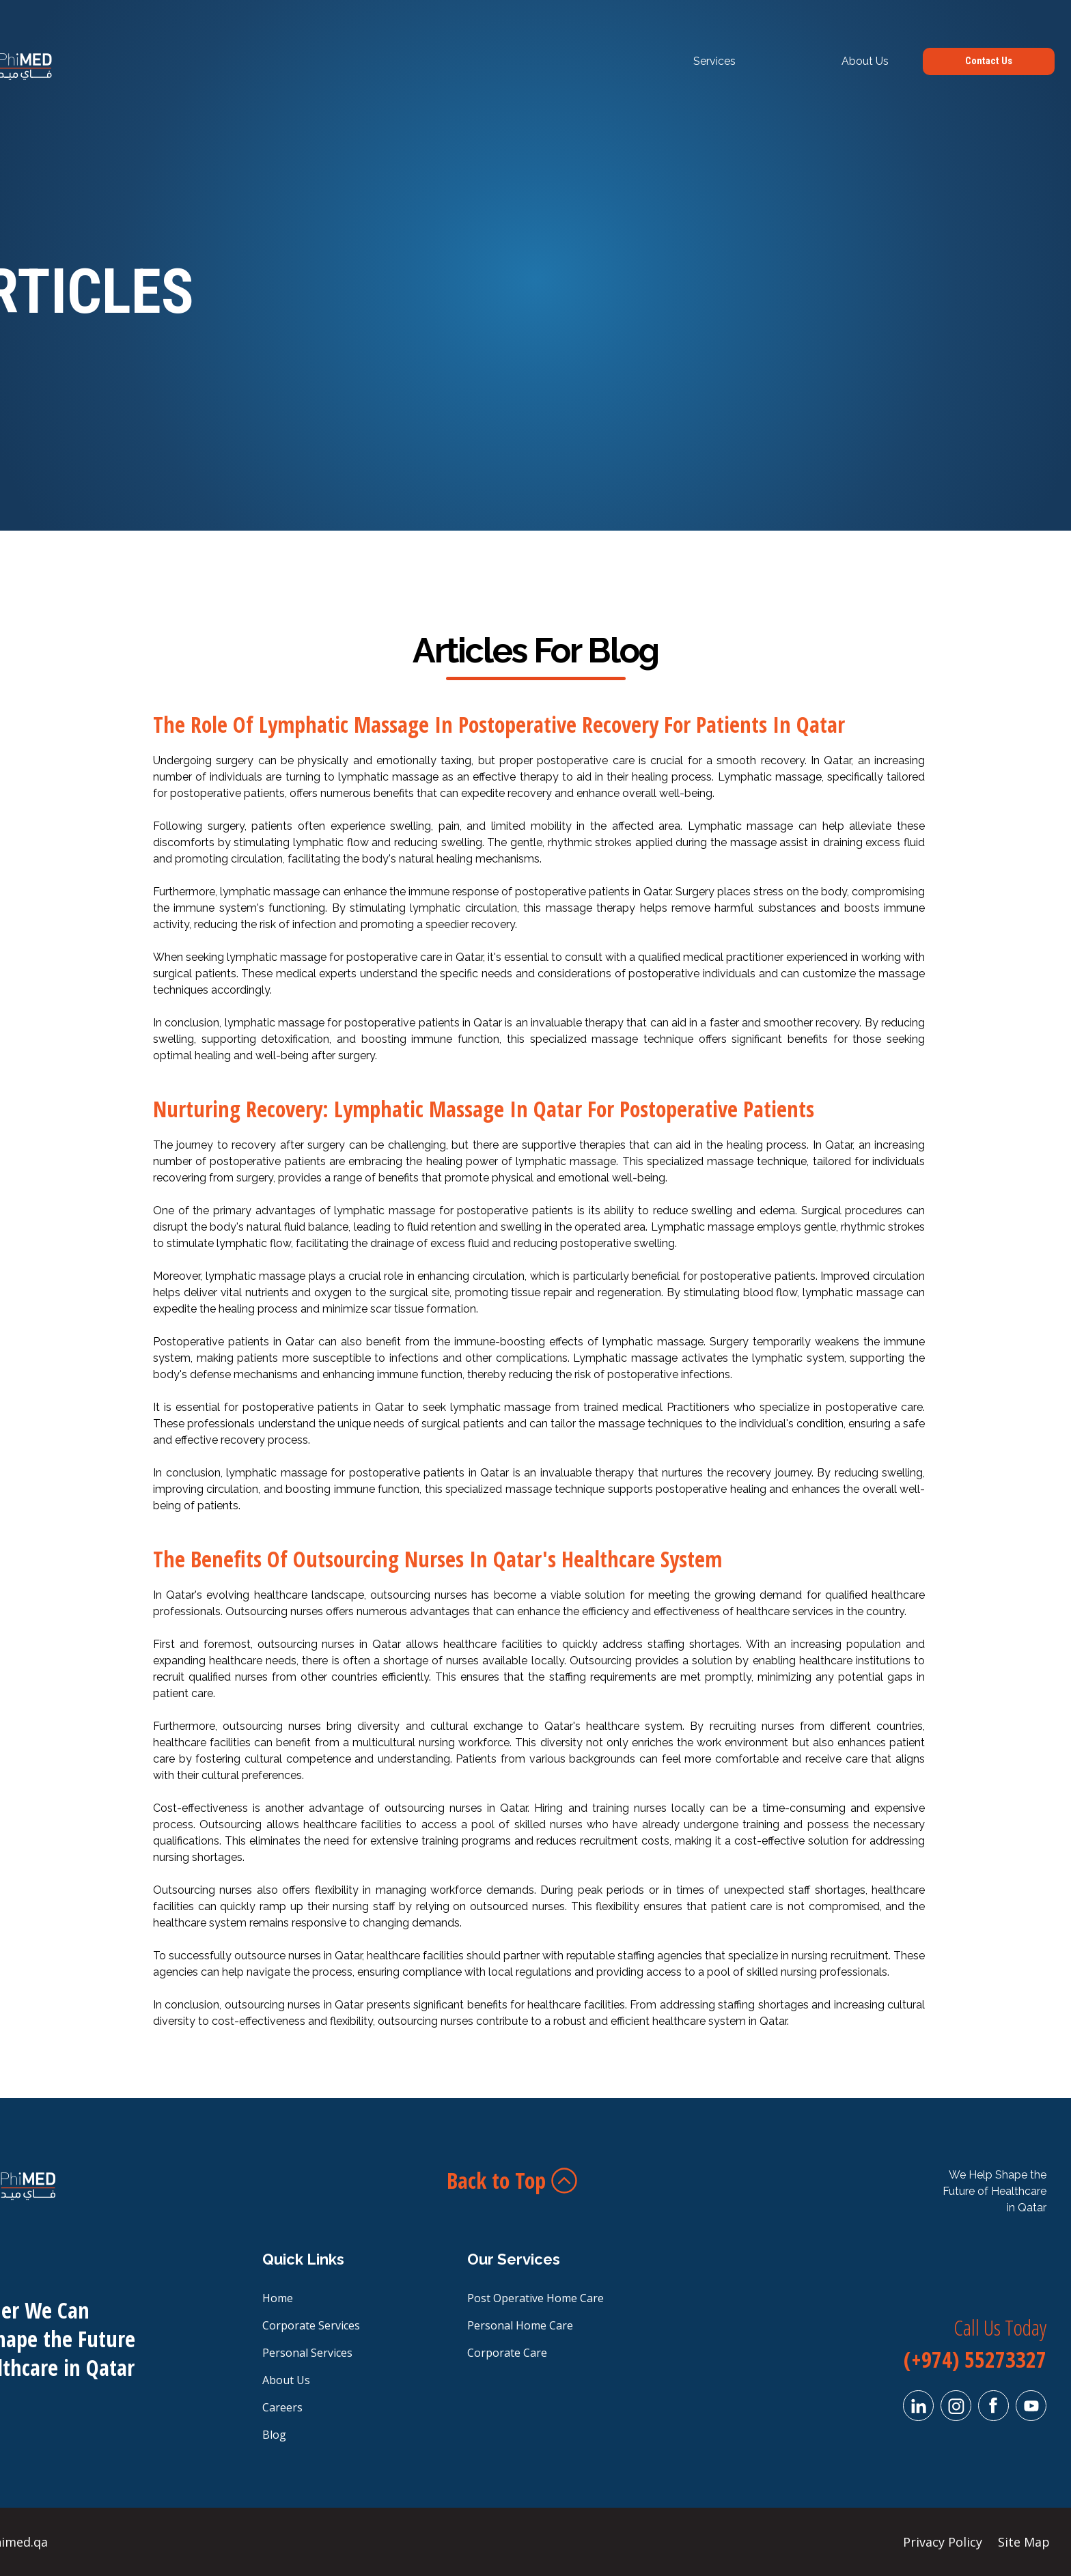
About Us (865, 61)
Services (714, 61)
